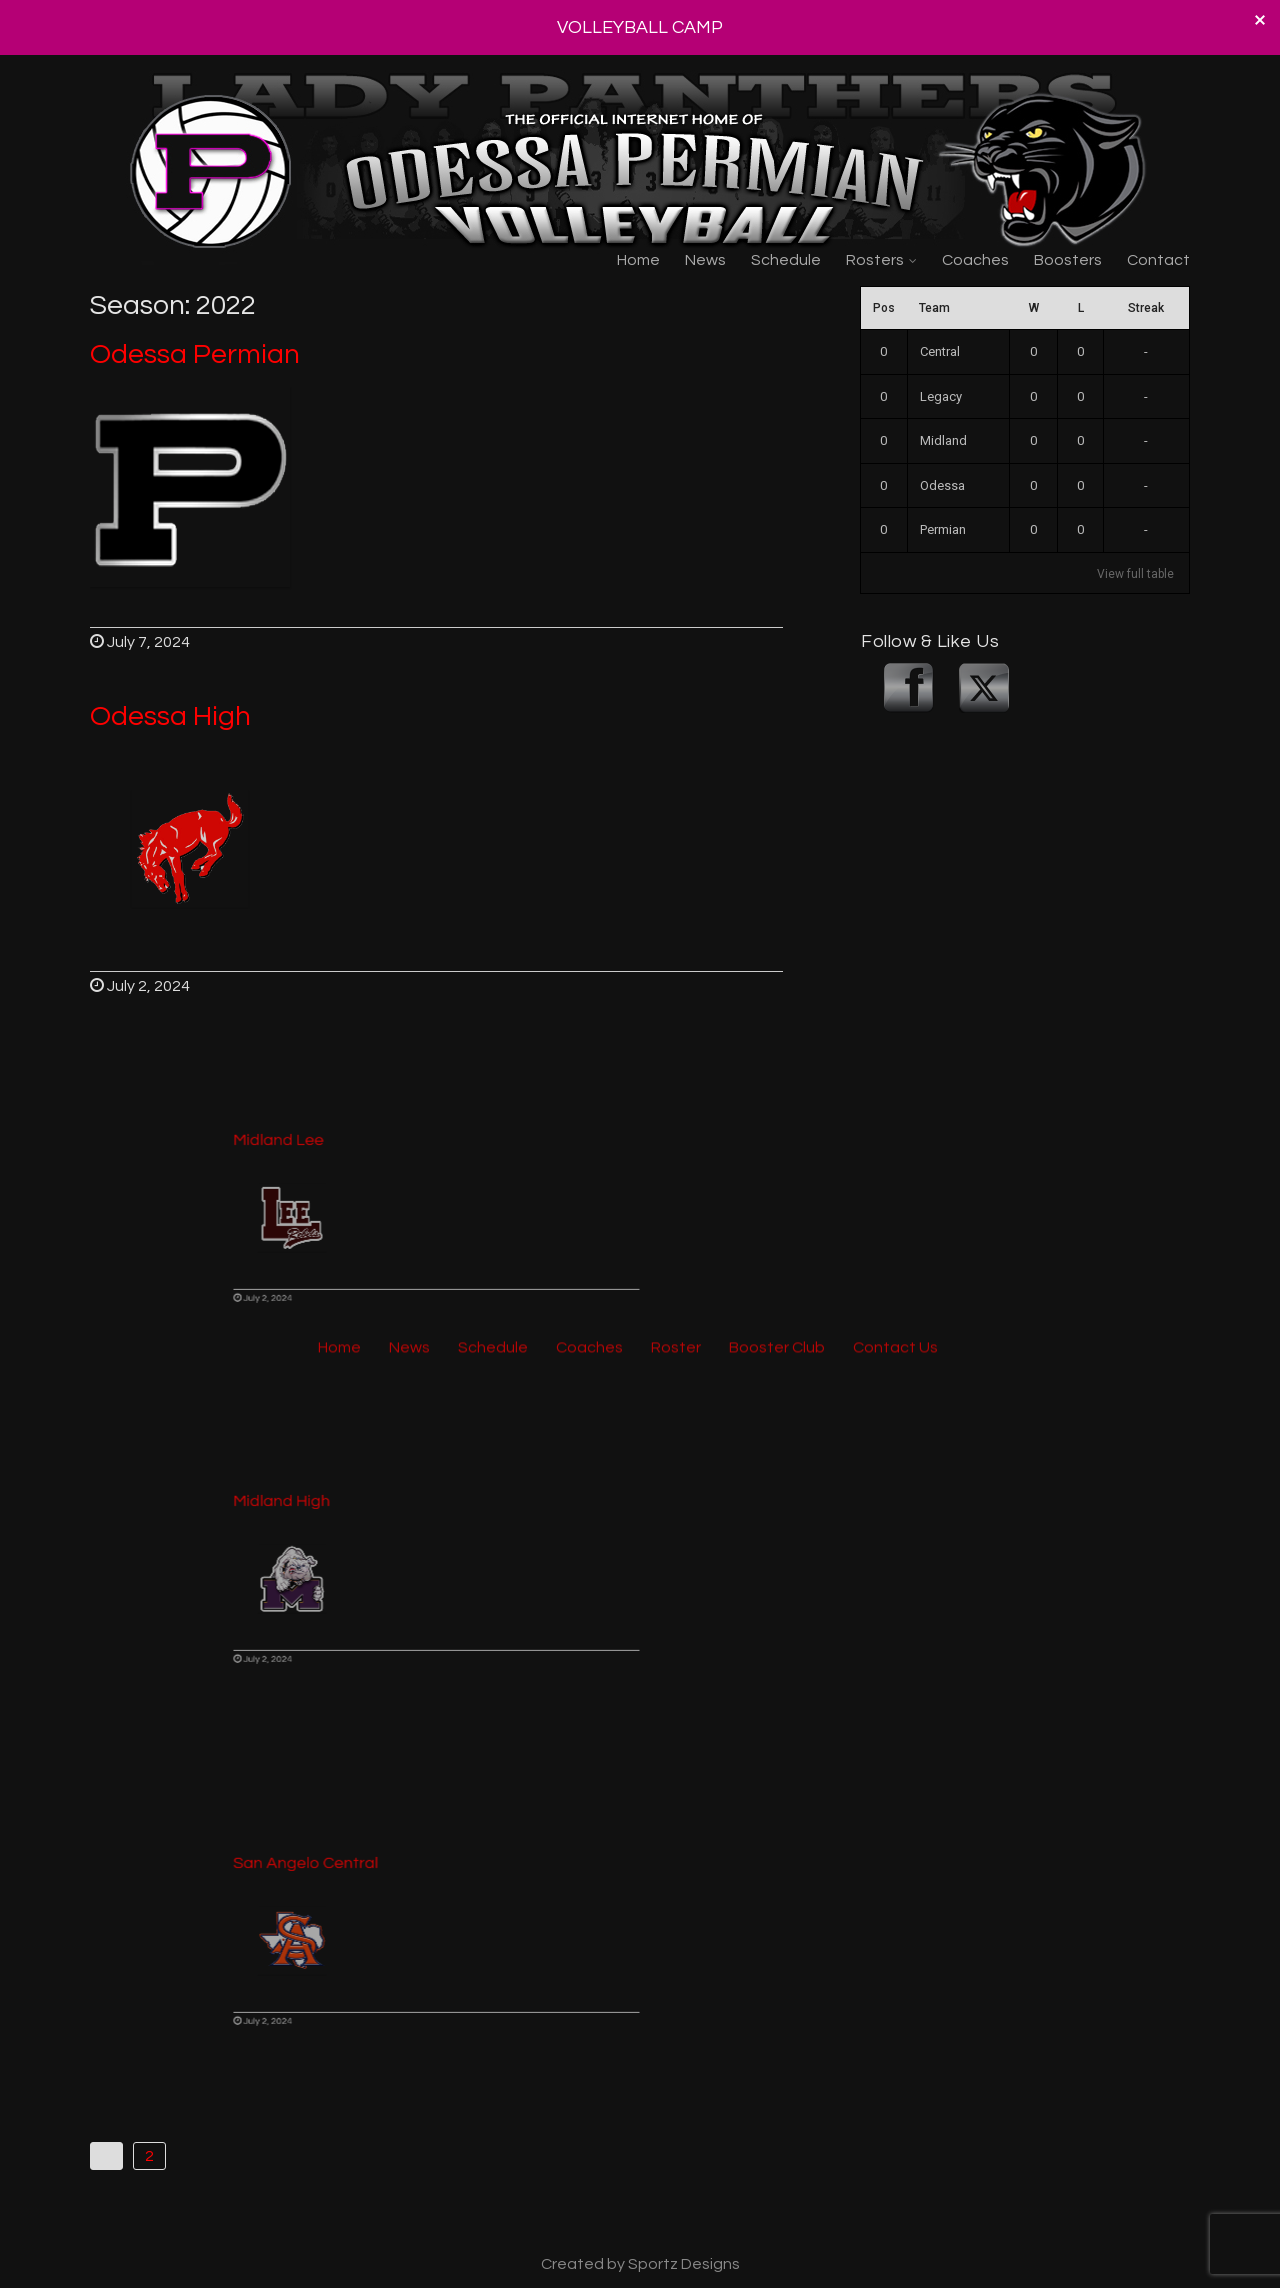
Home (638, 260)
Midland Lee (321, 1163)
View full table (1135, 574)
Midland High (323, 1525)
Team (934, 308)
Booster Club (777, 448)
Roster (676, 448)
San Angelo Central (341, 1886)
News (705, 260)
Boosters (1068, 260)
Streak (1146, 308)
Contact (1158, 260)
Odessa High (170, 716)
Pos (884, 308)
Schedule (786, 260)
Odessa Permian (195, 354)
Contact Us (895, 448)
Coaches (975, 260)
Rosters (875, 260)
